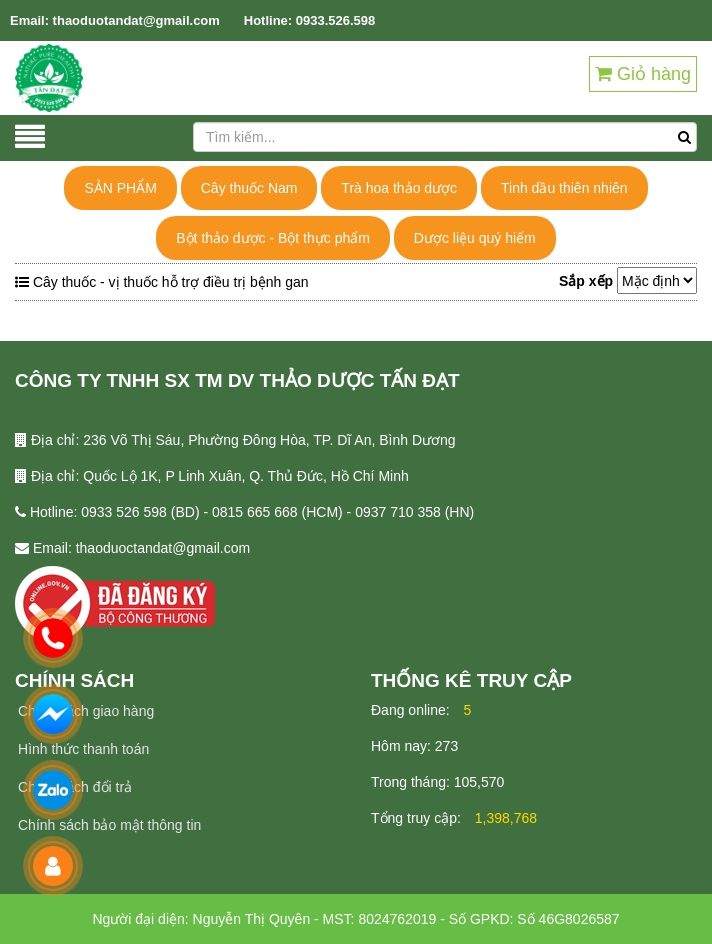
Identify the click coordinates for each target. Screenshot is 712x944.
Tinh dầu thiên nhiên (564, 188)
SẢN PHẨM (120, 188)
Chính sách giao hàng (86, 711)
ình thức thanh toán (88, 749)
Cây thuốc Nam (249, 188)
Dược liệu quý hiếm (475, 238)
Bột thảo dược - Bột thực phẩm (273, 238)
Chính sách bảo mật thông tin (109, 825)
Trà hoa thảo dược (399, 188)
